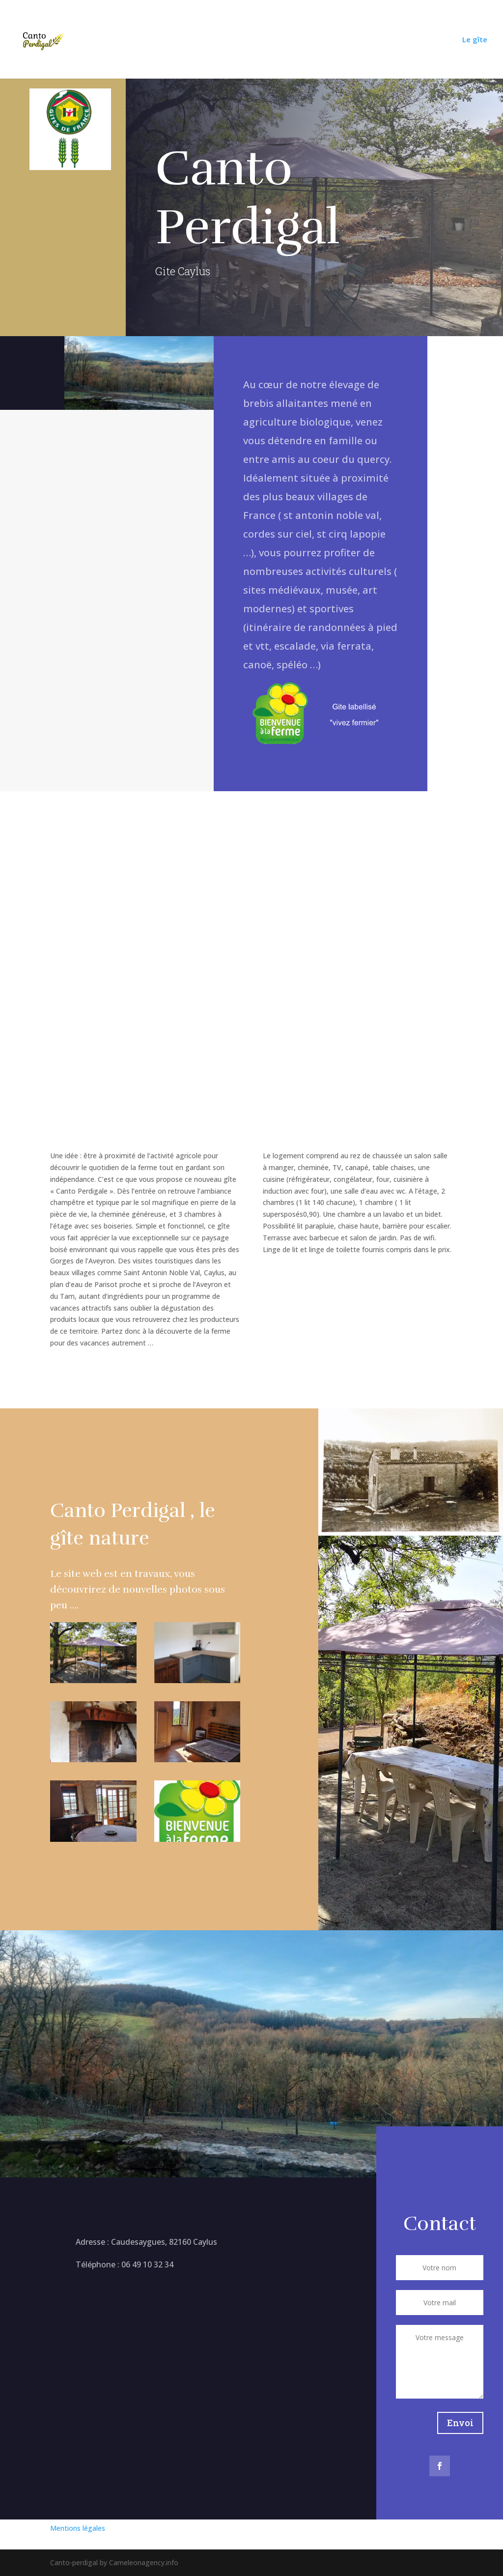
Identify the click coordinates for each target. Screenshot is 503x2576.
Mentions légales (77, 2528)
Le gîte (474, 40)
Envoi (460, 2423)
